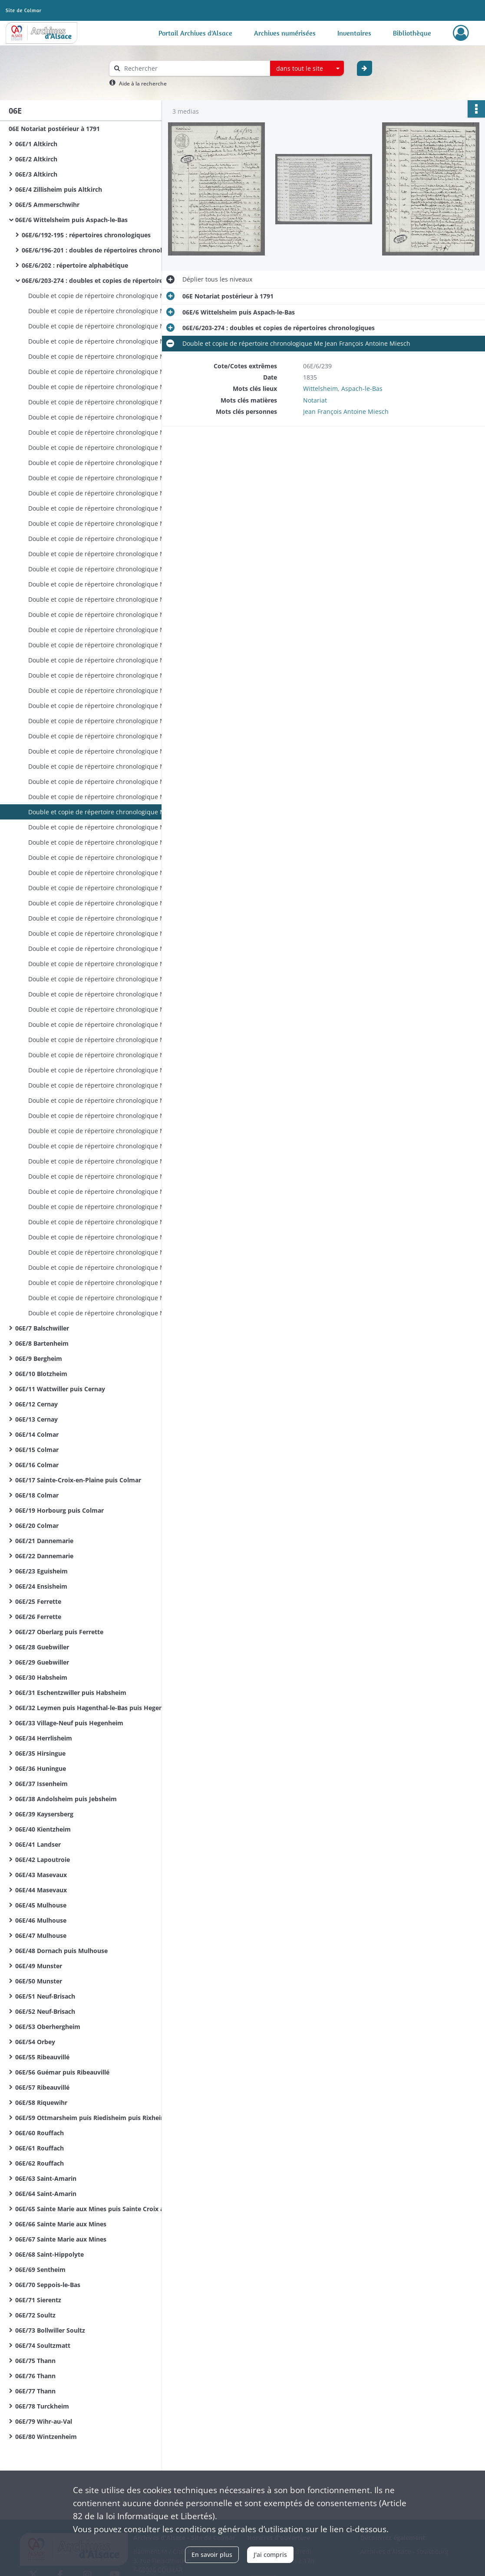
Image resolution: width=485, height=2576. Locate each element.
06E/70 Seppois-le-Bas (47, 2285)
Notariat (315, 400)
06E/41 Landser (38, 1844)
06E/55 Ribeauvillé (42, 2057)
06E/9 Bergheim (38, 1358)
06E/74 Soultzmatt (42, 2345)
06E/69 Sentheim (40, 2269)
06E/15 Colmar (37, 1449)
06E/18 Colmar (37, 1495)
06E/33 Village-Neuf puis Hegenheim (69, 1723)
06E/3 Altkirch (36, 174)
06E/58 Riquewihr (41, 2102)
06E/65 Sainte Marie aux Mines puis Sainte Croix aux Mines (102, 2209)
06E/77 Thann (35, 2391)
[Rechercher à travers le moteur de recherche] (194, 68)
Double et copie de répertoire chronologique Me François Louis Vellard (115, 1146)
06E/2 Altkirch (36, 159)
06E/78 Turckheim (42, 2406)
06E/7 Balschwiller (42, 1328)
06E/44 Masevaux (41, 1890)
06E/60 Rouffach (39, 2133)
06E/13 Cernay (36, 1419)
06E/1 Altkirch (36, 144)
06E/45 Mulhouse (40, 1905)
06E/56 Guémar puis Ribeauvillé (62, 2072)
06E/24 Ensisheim (41, 1586)
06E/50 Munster (38, 1981)
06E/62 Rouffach (39, 2163)
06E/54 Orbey (35, 2042)
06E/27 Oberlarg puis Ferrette (59, 1632)
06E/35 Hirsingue (40, 1753)
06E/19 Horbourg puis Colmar (59, 1510)
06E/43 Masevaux (41, 1875)
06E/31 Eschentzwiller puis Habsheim (70, 1692)
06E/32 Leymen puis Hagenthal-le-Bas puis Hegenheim (96, 1708)
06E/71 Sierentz (38, 2300)
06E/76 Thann (35, 2376)
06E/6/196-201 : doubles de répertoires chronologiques (103, 250)
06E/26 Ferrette (38, 1616)
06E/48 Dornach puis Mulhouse (61, 1951)
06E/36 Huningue (40, 1768)
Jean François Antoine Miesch (346, 411)
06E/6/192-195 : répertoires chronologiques (86, 235)
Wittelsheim (320, 388)
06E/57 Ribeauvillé (42, 2087)
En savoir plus (211, 2554)
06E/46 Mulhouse (40, 1920)
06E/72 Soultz (35, 2315)
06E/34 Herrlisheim (43, 1738)
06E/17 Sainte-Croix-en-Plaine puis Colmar (78, 1480)
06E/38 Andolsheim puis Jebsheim (66, 1799)
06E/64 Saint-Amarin (45, 2193)
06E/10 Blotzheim (41, 1374)
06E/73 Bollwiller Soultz (50, 2330)
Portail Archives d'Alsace (195, 33)
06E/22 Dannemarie (44, 1556)
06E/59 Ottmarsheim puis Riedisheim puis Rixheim (91, 2118)
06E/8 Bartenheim (42, 1343)
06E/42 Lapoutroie (42, 1859)
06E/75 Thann (35, 2360)
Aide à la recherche (143, 83)
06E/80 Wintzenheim (46, 2436)
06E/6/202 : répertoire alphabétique (75, 265)
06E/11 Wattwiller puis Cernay (60, 1389)
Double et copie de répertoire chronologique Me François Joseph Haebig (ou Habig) (115, 903)
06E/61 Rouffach (39, 2148)
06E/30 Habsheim (41, 1677)
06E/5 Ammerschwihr (47, 204)
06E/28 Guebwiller (42, 1647)
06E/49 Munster (38, 1966)
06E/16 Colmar (37, 1465)
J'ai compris (270, 2554)
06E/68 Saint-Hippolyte (49, 2254)
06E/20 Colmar (37, 1525)
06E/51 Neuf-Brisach (45, 1996)
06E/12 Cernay (36, 1404)
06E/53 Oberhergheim (47, 2026)
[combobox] (307, 68)
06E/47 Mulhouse (40, 1935)
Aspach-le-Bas (362, 388)
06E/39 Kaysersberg (44, 1814)
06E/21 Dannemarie (44, 1541)
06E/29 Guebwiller (42, 1662)
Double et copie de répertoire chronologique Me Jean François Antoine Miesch (115, 296)
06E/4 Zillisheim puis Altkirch (58, 189)
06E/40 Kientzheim (43, 1829)
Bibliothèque (412, 33)
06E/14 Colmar (37, 1434)
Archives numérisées (285, 33)
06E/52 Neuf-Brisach (45, 2011)
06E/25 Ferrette (38, 1601)
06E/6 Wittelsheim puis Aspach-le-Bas (71, 220)
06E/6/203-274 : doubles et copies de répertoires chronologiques (108, 280)
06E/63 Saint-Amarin (45, 2178)
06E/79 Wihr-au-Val (43, 2421)
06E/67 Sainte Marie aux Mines (60, 2239)
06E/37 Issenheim (41, 1784)
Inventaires (354, 33)
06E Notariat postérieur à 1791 (54, 129)
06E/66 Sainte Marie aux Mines (60, 2224)
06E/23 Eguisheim (41, 1571)
